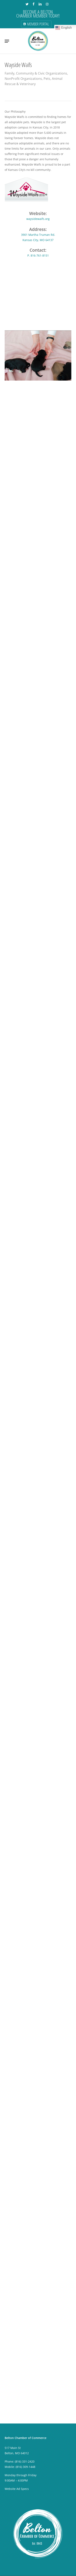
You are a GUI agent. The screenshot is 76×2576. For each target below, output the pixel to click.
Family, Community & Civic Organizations (36, 73)
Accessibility (13, 2571)
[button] (7, 41)
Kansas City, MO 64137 (38, 240)
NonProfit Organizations (23, 78)
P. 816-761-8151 (38, 255)
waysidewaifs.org (38, 219)
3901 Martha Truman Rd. (38, 235)
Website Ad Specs (17, 2472)
